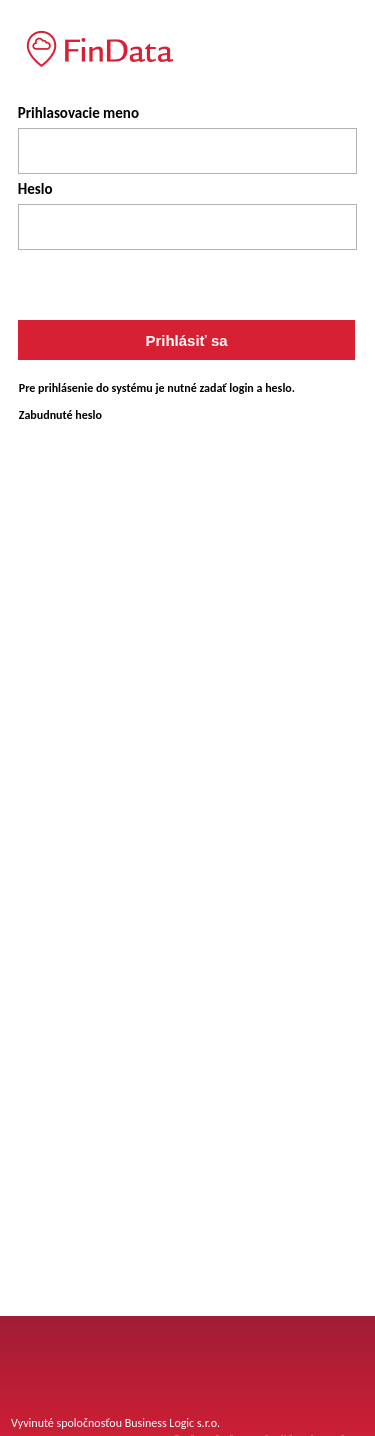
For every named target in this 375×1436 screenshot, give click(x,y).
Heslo (35, 189)
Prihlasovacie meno (78, 113)
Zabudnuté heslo (60, 415)
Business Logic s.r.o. (172, 1423)
